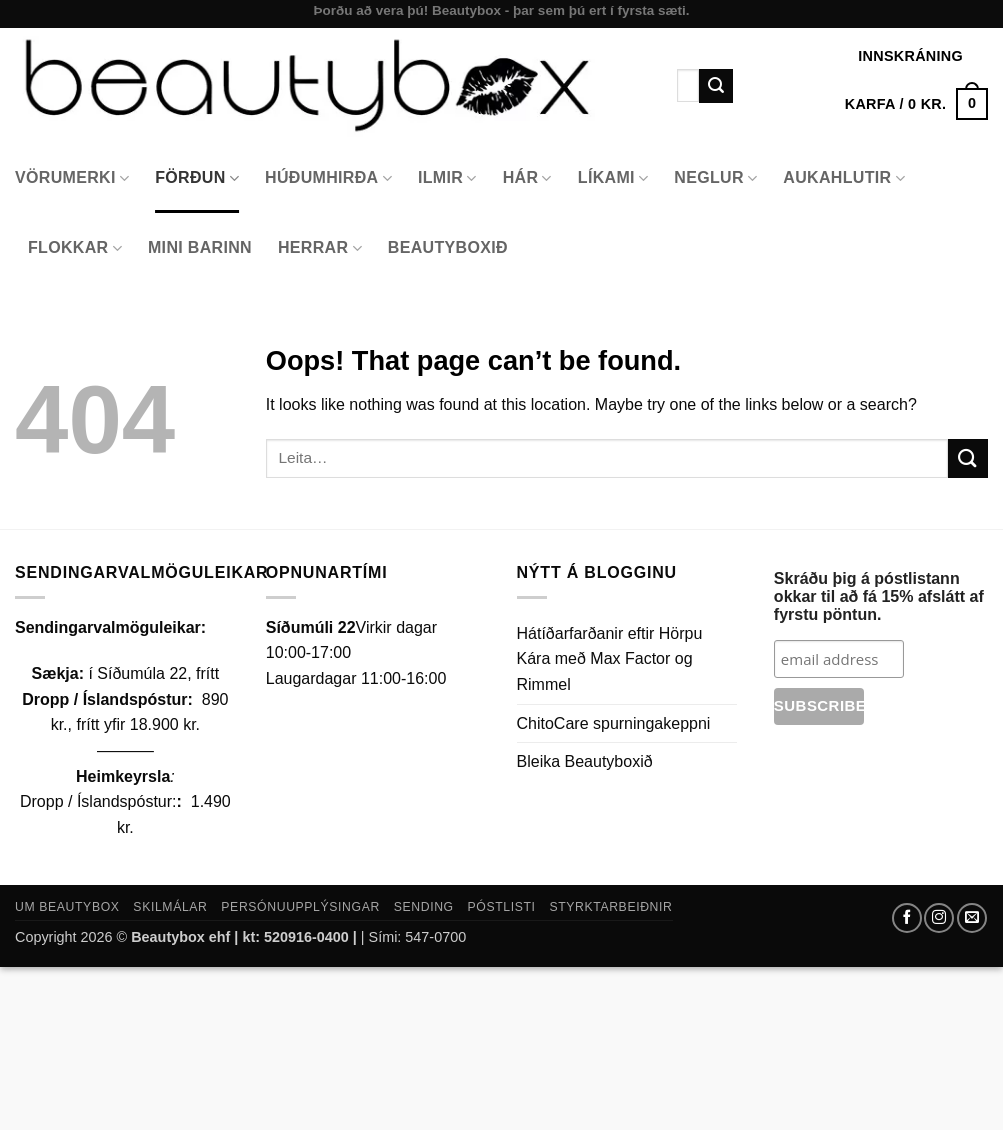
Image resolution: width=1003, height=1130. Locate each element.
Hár (527, 178)
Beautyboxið (448, 247)
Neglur (715, 178)
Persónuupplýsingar (300, 907)
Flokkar (75, 248)
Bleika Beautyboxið (585, 761)
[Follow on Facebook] (907, 918)
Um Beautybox (67, 907)
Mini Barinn (200, 247)
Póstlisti (502, 907)
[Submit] (716, 86)
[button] (916, 104)
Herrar (320, 248)
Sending (424, 907)
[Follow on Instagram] (939, 918)
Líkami (613, 178)
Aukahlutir (844, 178)
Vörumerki (72, 178)
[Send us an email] (972, 918)
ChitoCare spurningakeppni (614, 723)
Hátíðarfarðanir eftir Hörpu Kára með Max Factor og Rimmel (610, 659)
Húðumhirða (328, 178)
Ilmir (447, 178)
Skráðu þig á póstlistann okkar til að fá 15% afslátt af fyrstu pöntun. (879, 596)
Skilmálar (170, 907)
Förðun (197, 178)
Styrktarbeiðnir (610, 907)
